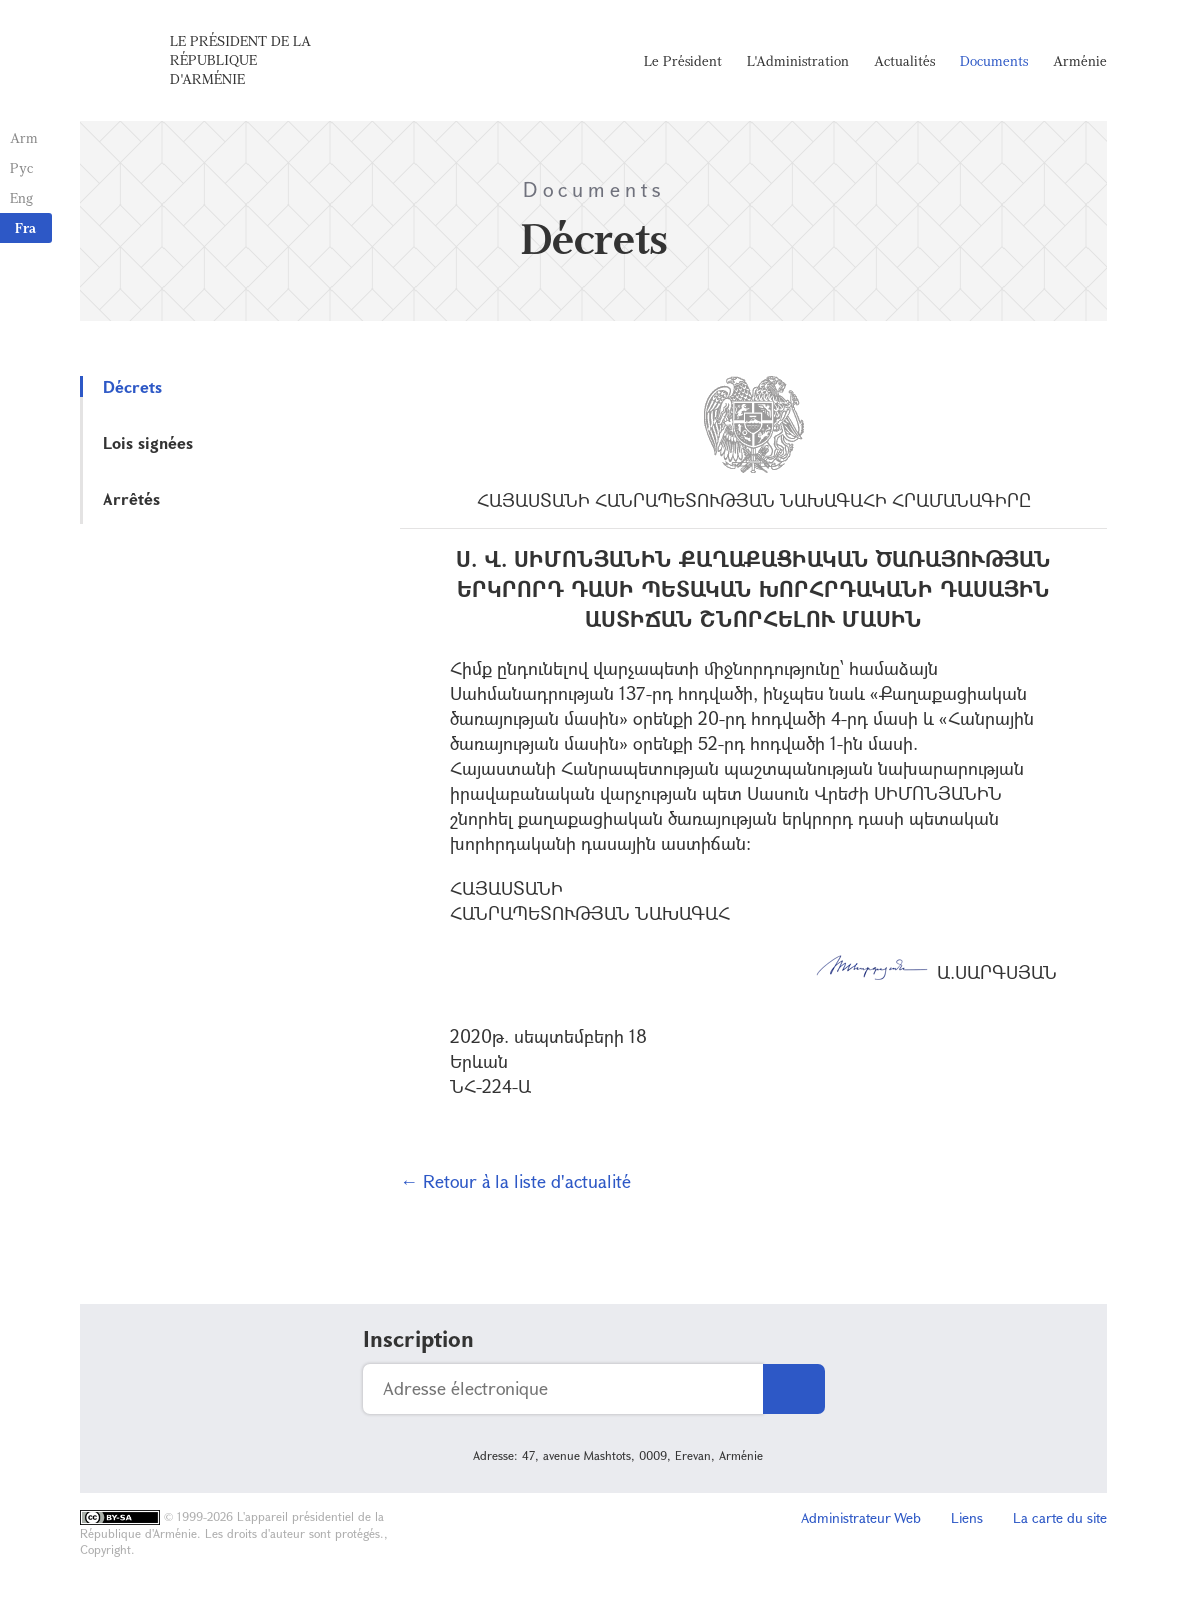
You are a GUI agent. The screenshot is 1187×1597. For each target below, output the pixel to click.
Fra (25, 227)
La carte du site (1060, 1517)
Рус (21, 167)
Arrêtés (131, 498)
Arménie (1080, 60)
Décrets (132, 386)
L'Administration (798, 60)
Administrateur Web (861, 1517)
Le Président (683, 60)
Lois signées (148, 442)
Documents (994, 60)
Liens (967, 1517)
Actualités (904, 60)
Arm (24, 137)
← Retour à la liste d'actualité (515, 1181)
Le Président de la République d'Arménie (240, 59)
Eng (21, 197)
